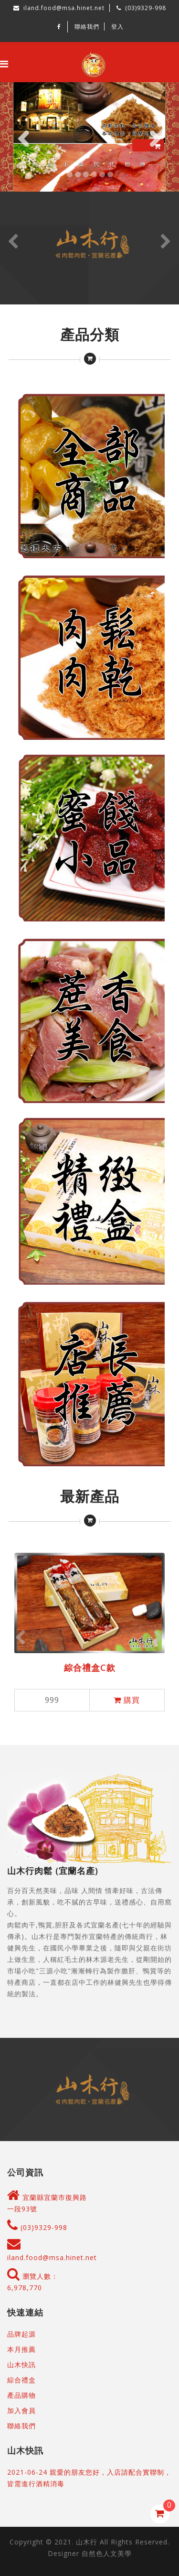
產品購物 (21, 2395)
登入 (117, 26)
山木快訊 (21, 2364)
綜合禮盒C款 (90, 1667)
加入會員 (21, 2410)
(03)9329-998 (37, 2227)
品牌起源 (21, 2333)
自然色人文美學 (107, 2553)
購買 (127, 1700)
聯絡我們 (86, 26)
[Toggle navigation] (4, 64)
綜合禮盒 (21, 2379)
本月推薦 (21, 2349)
